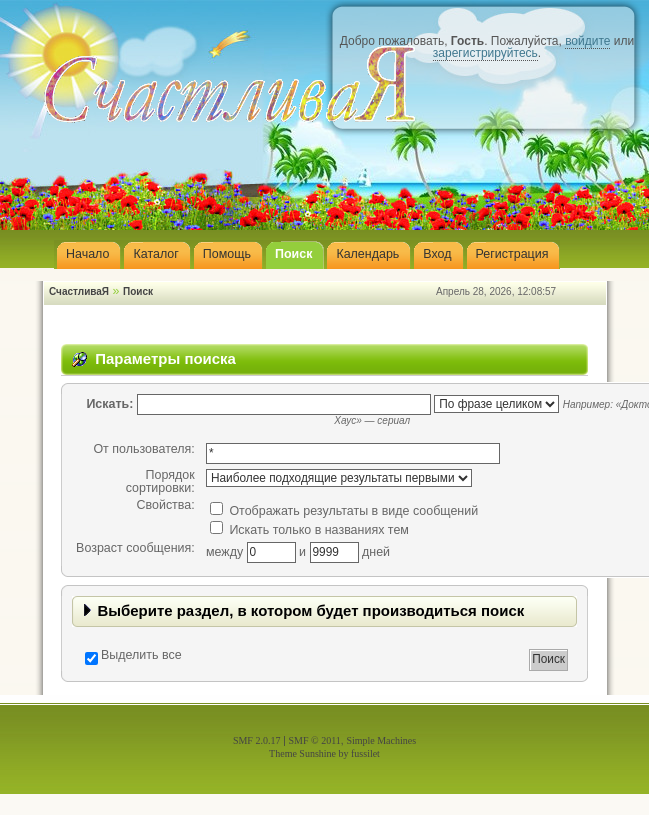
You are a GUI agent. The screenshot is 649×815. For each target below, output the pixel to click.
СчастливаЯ (79, 291)
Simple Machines (381, 740)
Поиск (138, 291)
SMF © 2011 (315, 740)
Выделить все (141, 655)
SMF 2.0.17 (257, 740)
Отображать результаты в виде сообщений (344, 511)
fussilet (365, 753)
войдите (587, 41)
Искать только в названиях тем (309, 530)
